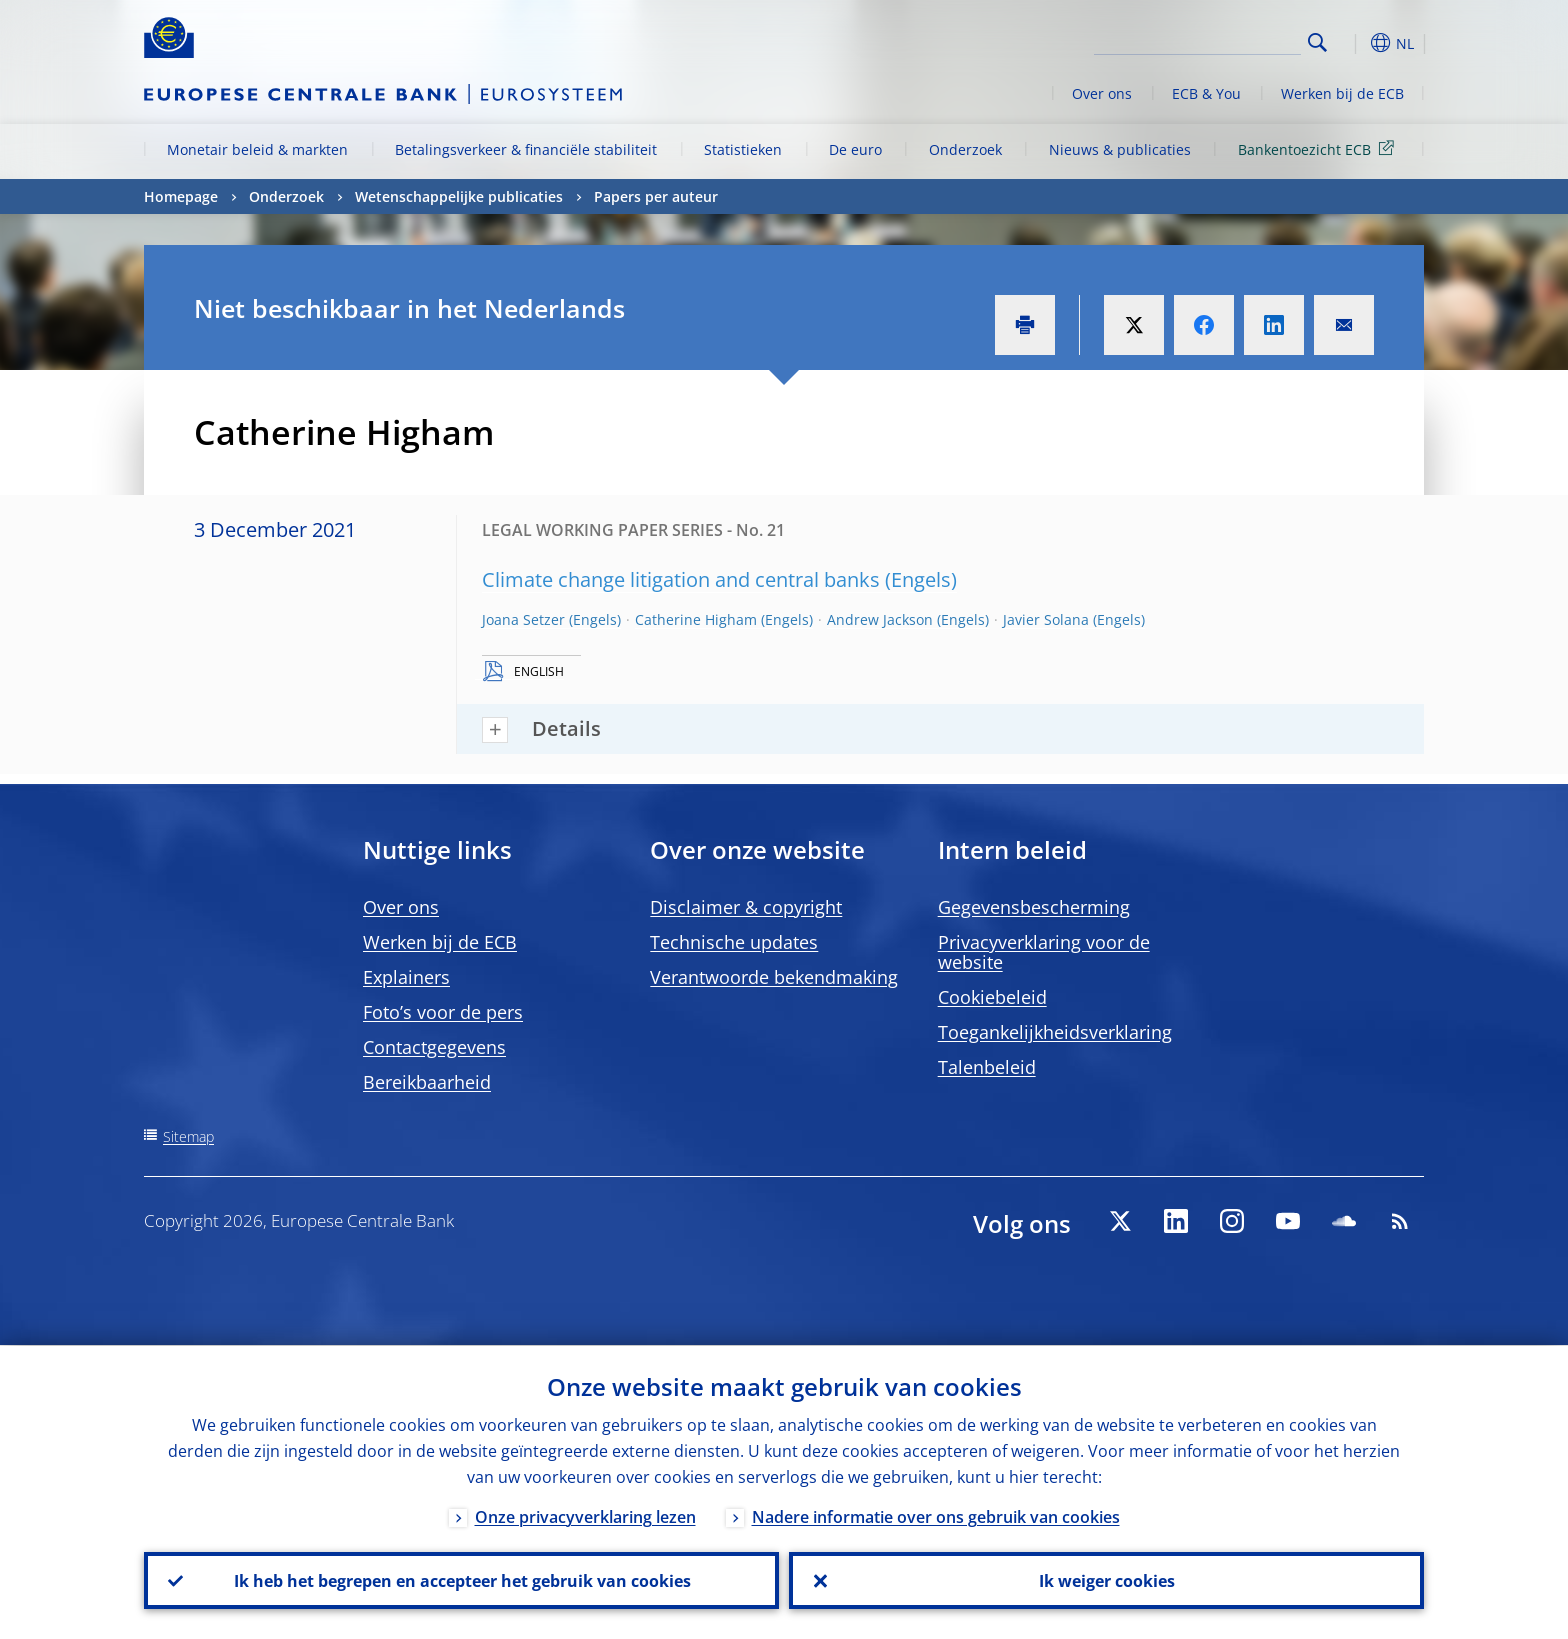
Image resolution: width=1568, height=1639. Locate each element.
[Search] (1201, 40)
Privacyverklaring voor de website (1044, 952)
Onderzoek (965, 149)
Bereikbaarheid (427, 1082)
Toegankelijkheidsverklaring (1055, 1032)
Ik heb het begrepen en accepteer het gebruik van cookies (461, 1580)
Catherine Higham (696, 619)
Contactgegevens (434, 1047)
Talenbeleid (987, 1067)
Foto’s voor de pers (443, 1012)
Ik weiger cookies (1107, 1580)
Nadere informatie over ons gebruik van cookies (936, 1516)
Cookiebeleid (992, 997)
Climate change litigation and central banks (681, 579)
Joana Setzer (523, 619)
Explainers (406, 977)
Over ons (1102, 93)
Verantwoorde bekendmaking (774, 977)
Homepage (181, 196)
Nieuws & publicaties (1120, 149)
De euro (855, 149)
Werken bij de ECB (1342, 93)
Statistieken (743, 149)
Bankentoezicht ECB (1319, 148)
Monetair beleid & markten (257, 149)
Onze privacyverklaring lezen (585, 1516)
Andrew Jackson (880, 619)
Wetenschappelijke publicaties (459, 196)
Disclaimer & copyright (746, 907)
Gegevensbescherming (1034, 907)
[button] (1354, 43)
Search (1317, 42)
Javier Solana (1046, 619)
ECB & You (1206, 93)
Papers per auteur (656, 196)
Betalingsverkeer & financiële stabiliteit (526, 149)
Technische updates (734, 942)
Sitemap (188, 1136)
